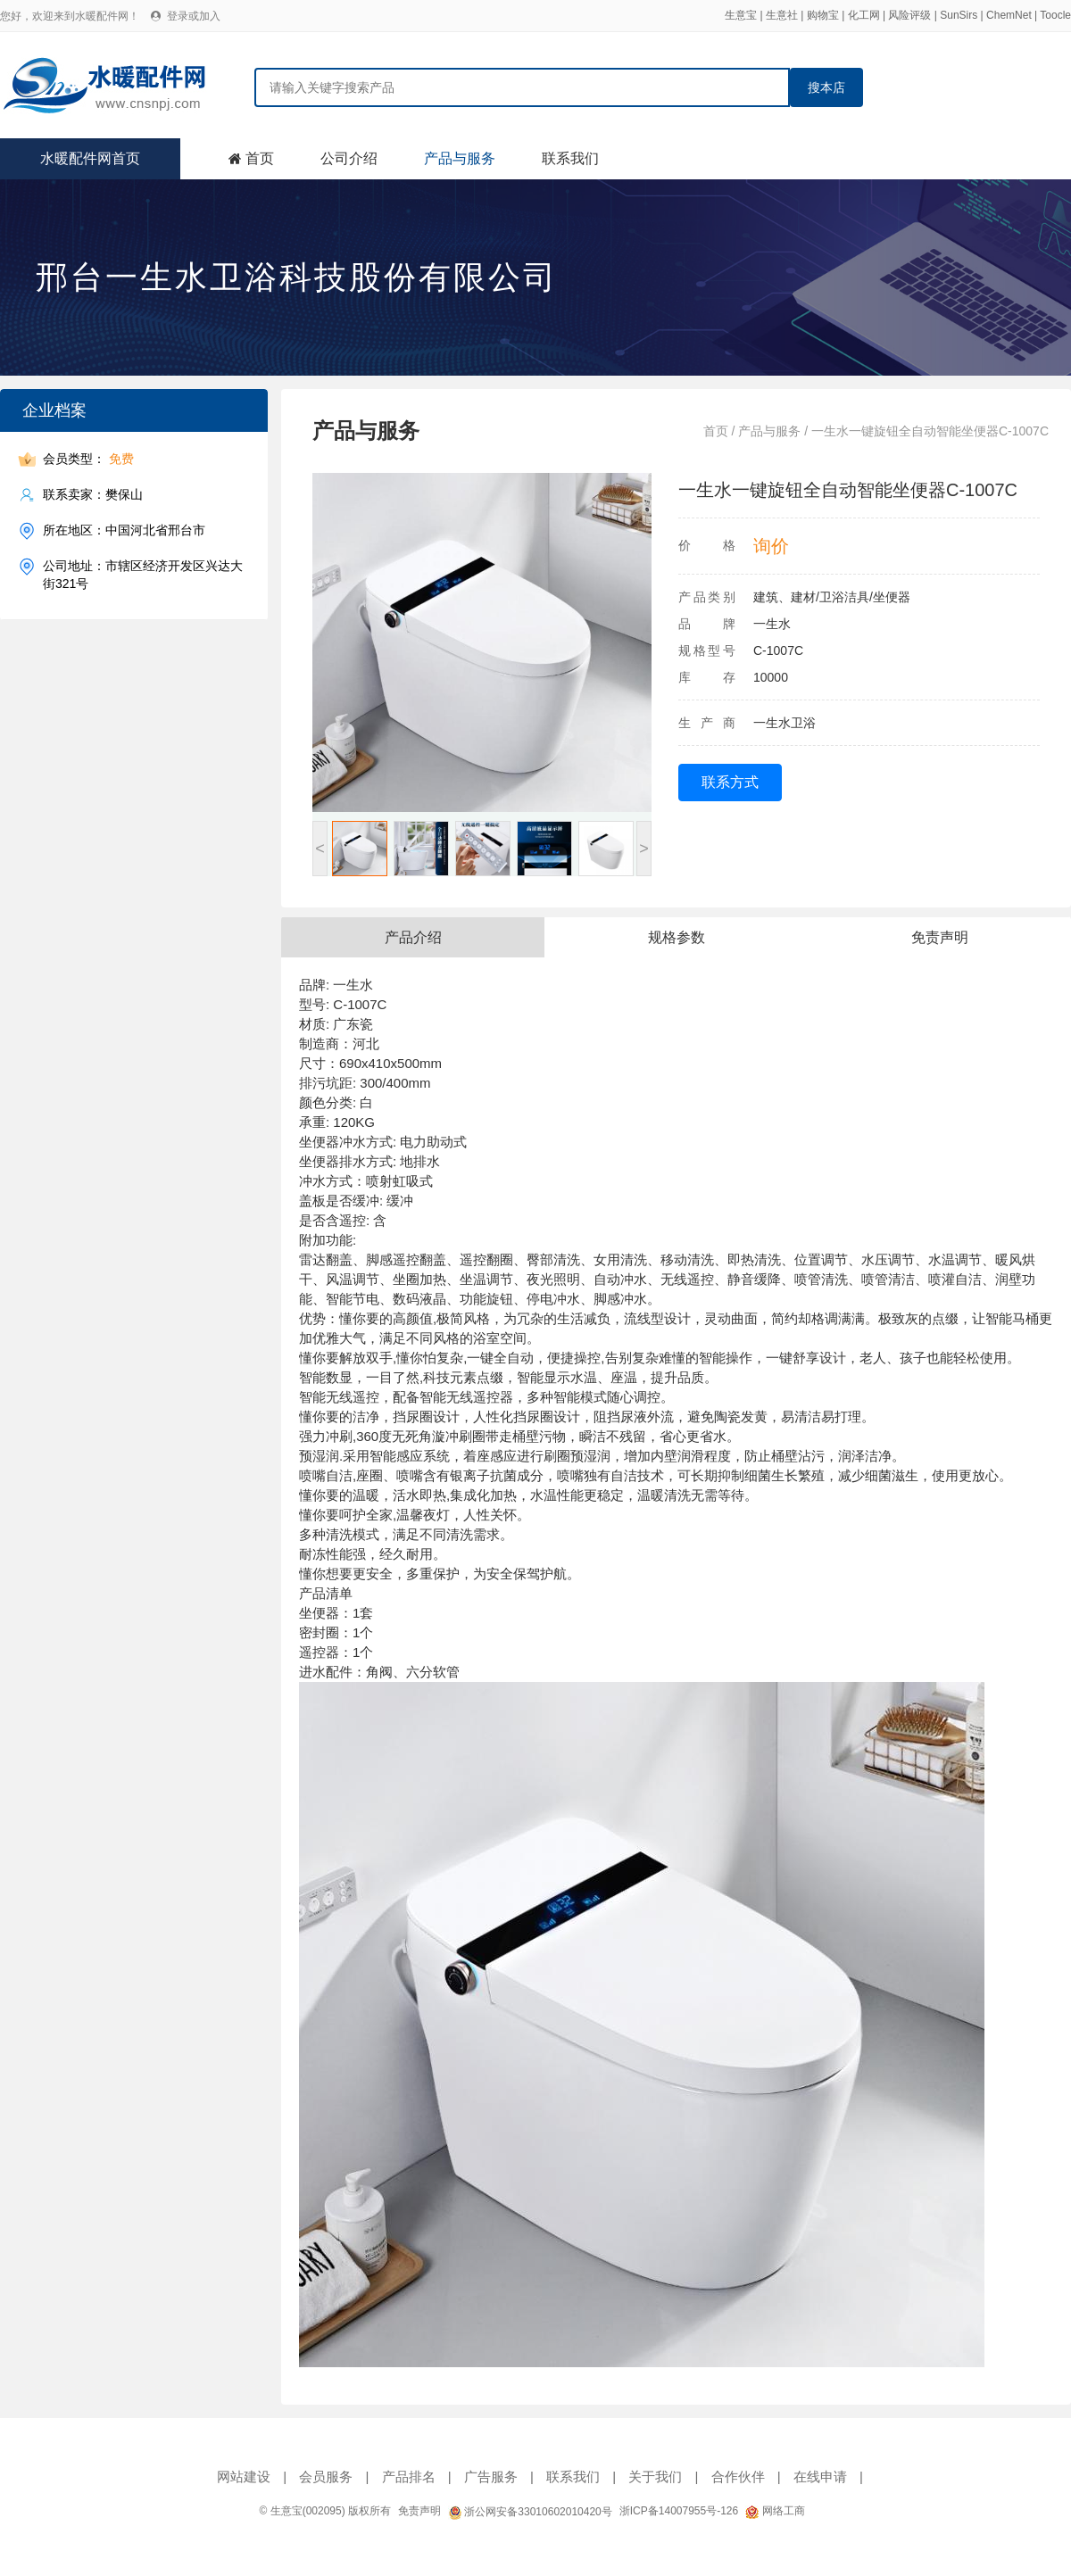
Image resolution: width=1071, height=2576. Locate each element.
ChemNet (1009, 15)
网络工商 (774, 2511)
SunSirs (958, 15)
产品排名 (409, 2476)
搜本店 (826, 87)
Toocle (1055, 15)
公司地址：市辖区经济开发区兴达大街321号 (143, 574)
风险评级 (909, 15)
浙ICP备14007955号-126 (678, 2511)
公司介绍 (349, 158)
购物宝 (823, 15)
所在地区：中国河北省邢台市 (124, 530)
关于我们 (655, 2476)
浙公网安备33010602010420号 (530, 2512)
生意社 (782, 15)
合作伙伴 (738, 2476)
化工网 (864, 15)
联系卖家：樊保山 (93, 494)
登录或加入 (193, 16)
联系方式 (730, 782)
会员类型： (88, 459)
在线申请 (820, 2476)
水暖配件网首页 (90, 158)
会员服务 (326, 2476)
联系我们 (570, 158)
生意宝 (741, 15)
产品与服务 (459, 158)
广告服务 (491, 2476)
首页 (259, 158)
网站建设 (243, 2476)
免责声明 (419, 2511)
